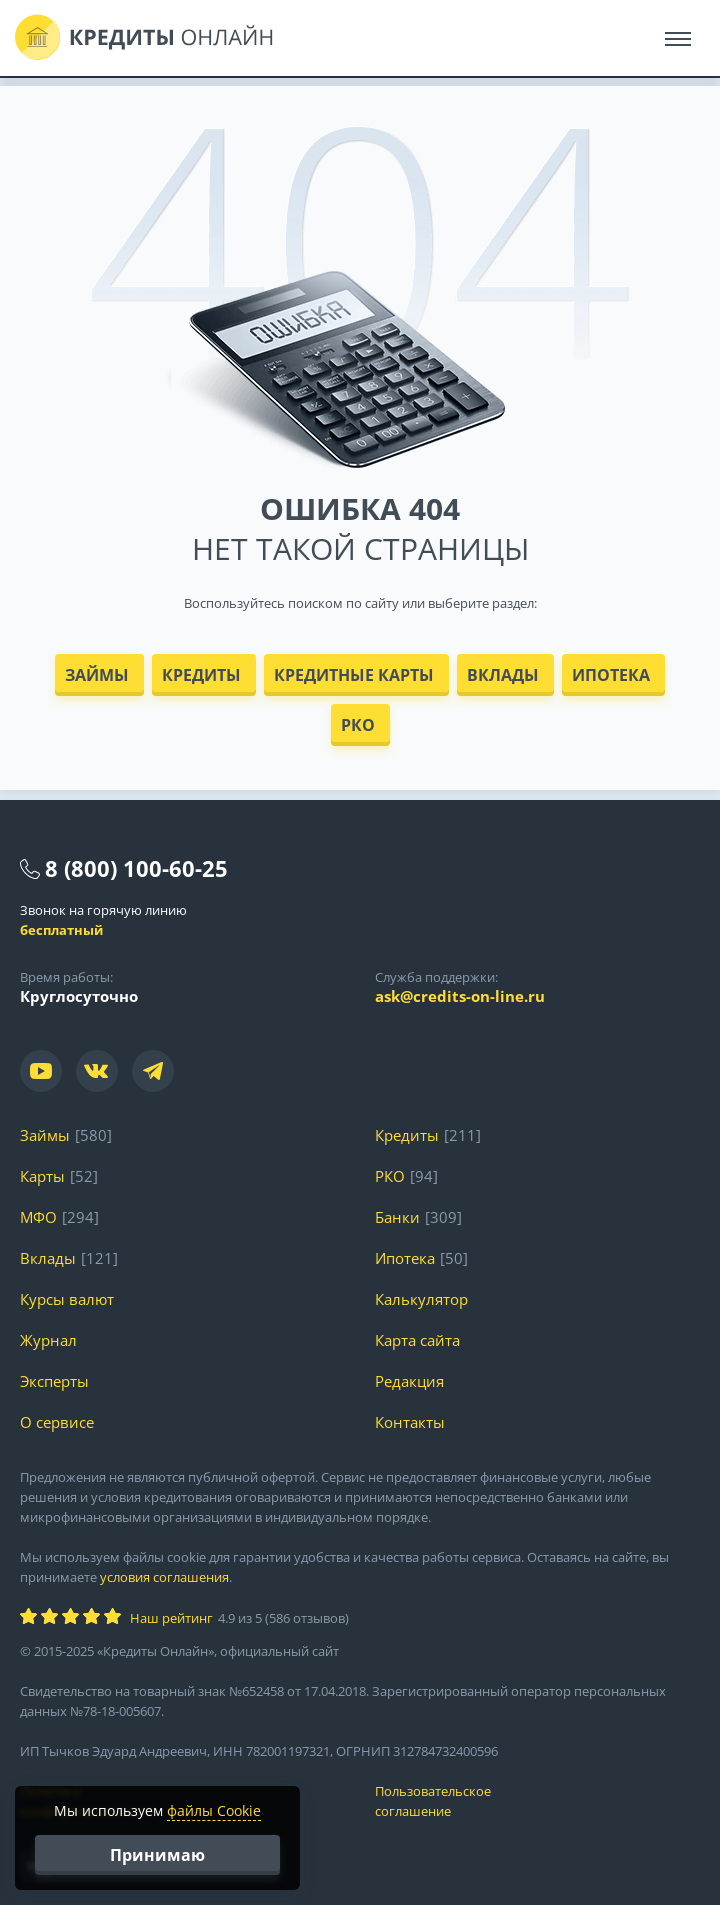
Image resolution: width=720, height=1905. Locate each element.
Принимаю (157, 1855)
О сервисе (57, 1422)
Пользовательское (537, 1801)
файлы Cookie (214, 1810)
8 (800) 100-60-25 (136, 868)
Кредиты (201, 675)
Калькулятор (421, 1299)
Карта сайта (417, 1340)
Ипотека (611, 675)
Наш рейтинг (171, 1618)
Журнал (48, 1340)
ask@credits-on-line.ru (460, 996)
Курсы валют (67, 1299)
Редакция (409, 1381)
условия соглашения (164, 1577)
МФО (38, 1217)
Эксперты (54, 1381)
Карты (42, 1176)
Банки (397, 1217)
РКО (358, 725)
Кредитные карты (354, 675)
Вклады (503, 675)
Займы (97, 675)
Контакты (410, 1422)
